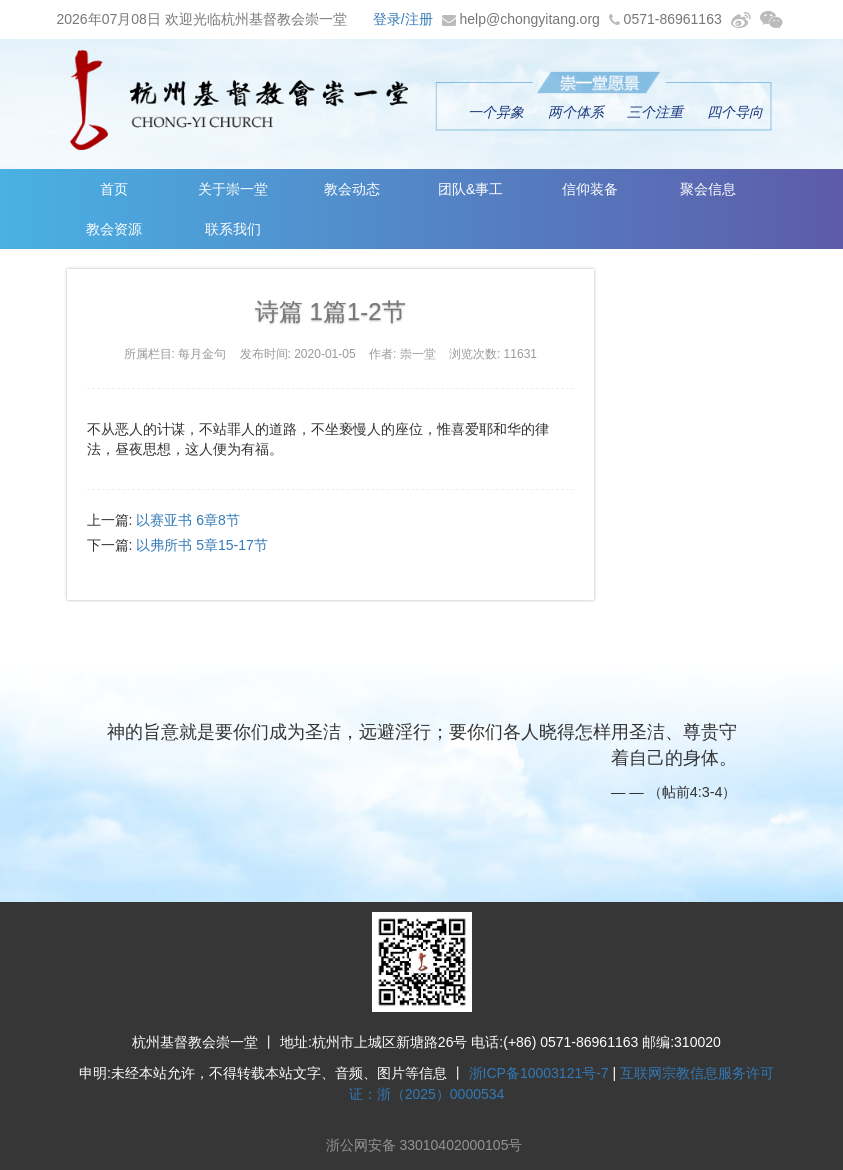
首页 (114, 189)
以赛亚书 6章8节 (187, 520)
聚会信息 (708, 189)
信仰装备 (590, 189)
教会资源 (114, 229)
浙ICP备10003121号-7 (539, 1073)
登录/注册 (403, 19)
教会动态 (352, 189)
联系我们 (233, 229)
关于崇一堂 (233, 189)
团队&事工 (470, 189)
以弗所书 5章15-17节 (201, 545)
